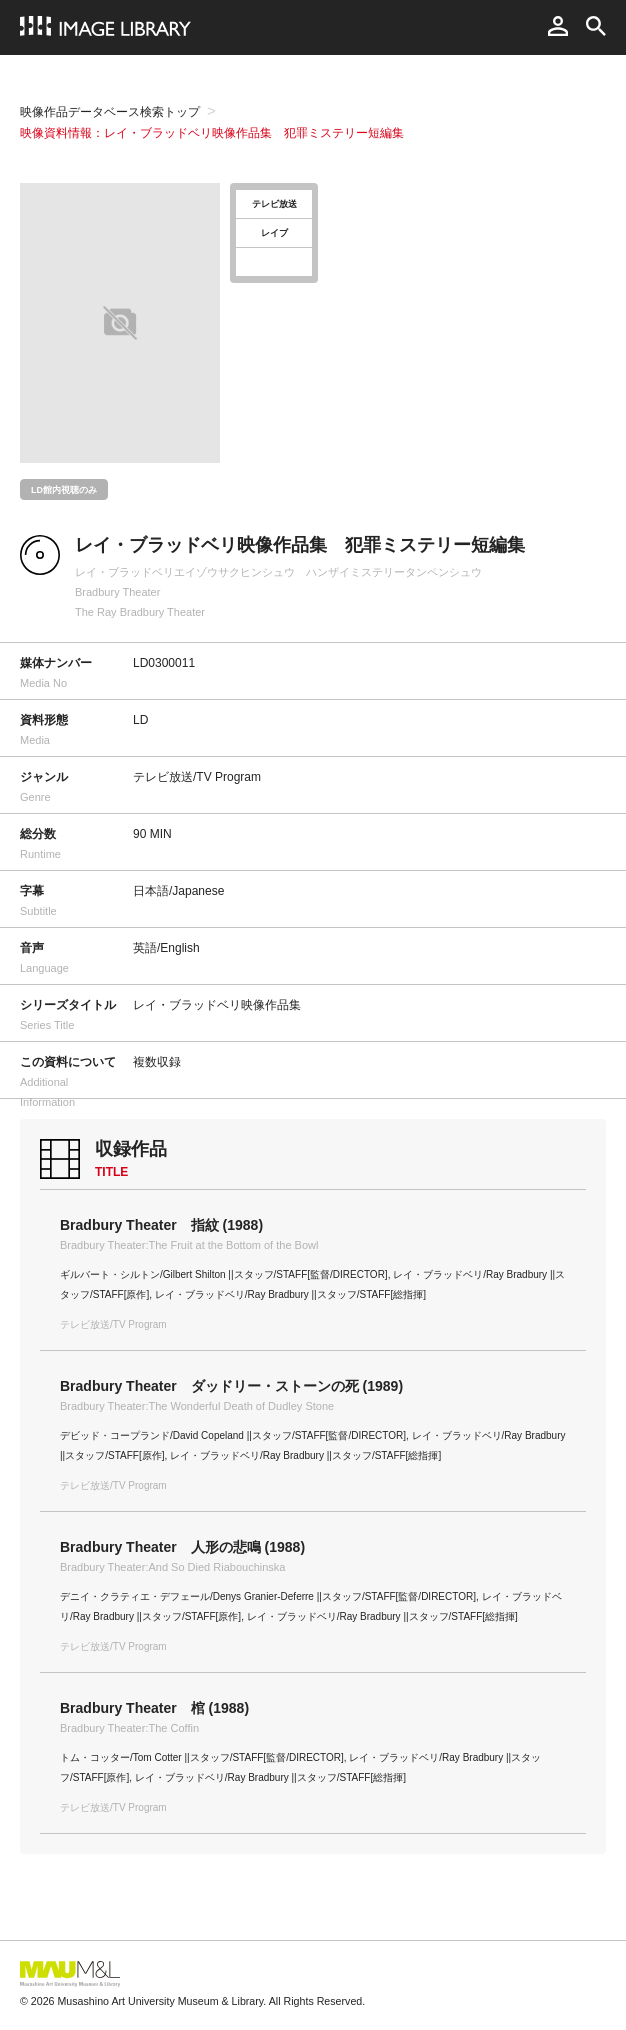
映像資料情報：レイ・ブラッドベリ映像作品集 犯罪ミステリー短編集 (212, 133)
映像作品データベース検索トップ (110, 112)
